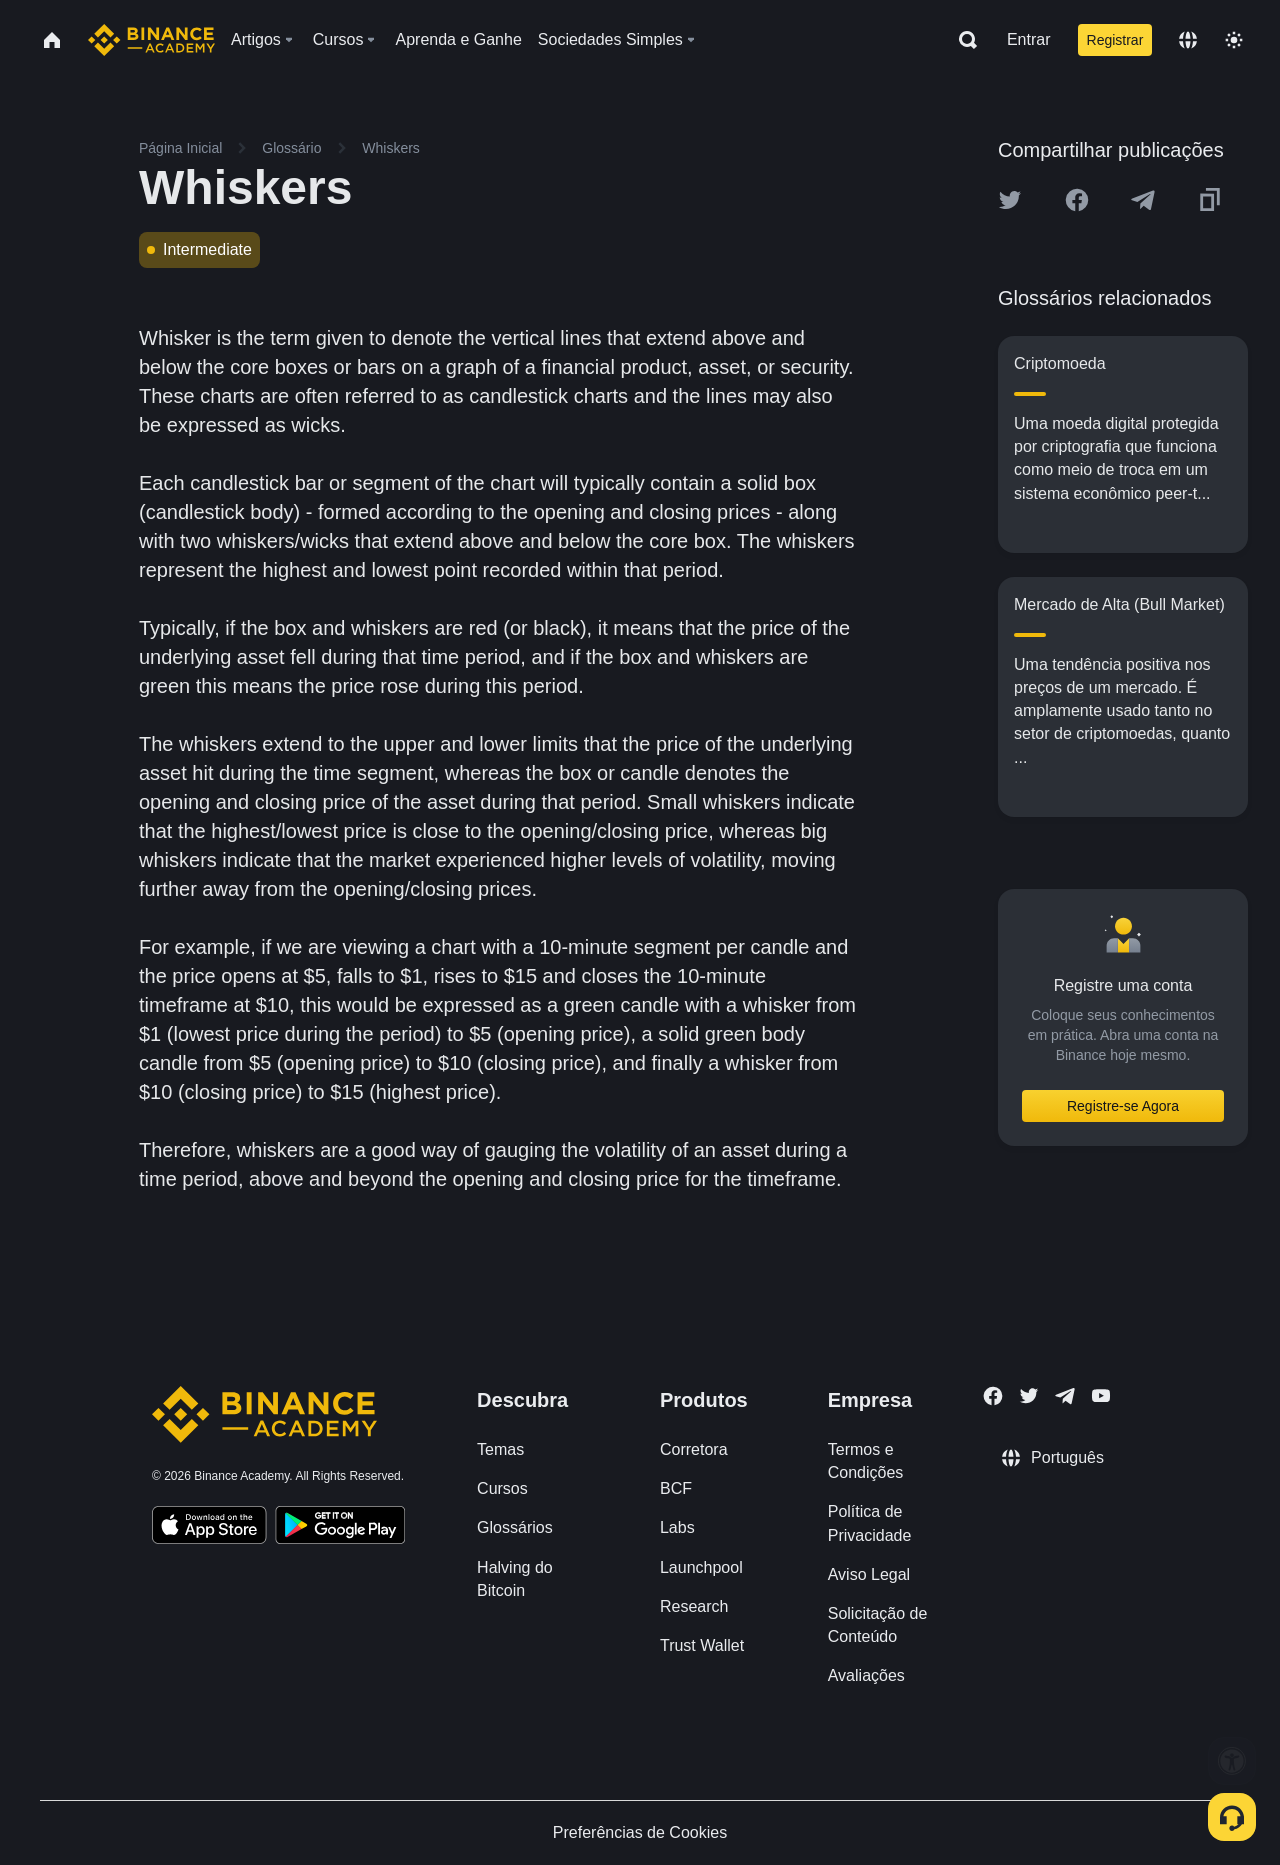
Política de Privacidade (870, 1523)
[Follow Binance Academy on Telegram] (1065, 1396)
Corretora (694, 1449)
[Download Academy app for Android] (340, 1528)
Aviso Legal (869, 1574)
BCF (676, 1488)
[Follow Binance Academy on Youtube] (1101, 1395)
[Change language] (1188, 40)
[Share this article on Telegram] (1143, 200)
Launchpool (701, 1567)
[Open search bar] (962, 40)
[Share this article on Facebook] (1077, 200)
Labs (677, 1527)
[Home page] (151, 40)
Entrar (1029, 39)
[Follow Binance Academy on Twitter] (1029, 1396)
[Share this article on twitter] (1010, 200)
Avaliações (866, 1675)
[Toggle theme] (1234, 40)
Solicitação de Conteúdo (878, 1625)
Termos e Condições (866, 1461)
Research (694, 1606)
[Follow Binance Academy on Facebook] (993, 1396)
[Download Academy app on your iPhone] (209, 1528)
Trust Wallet (702, 1645)
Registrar (1115, 40)
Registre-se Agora (1123, 1106)
